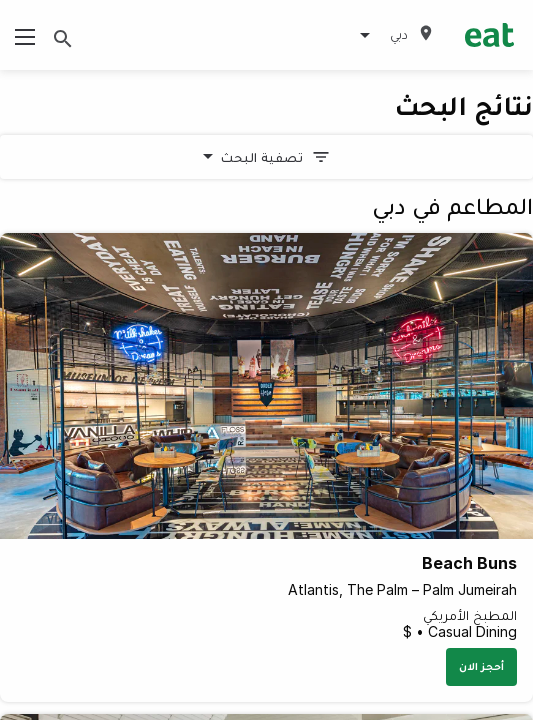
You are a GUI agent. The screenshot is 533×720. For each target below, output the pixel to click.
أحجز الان (481, 666)
